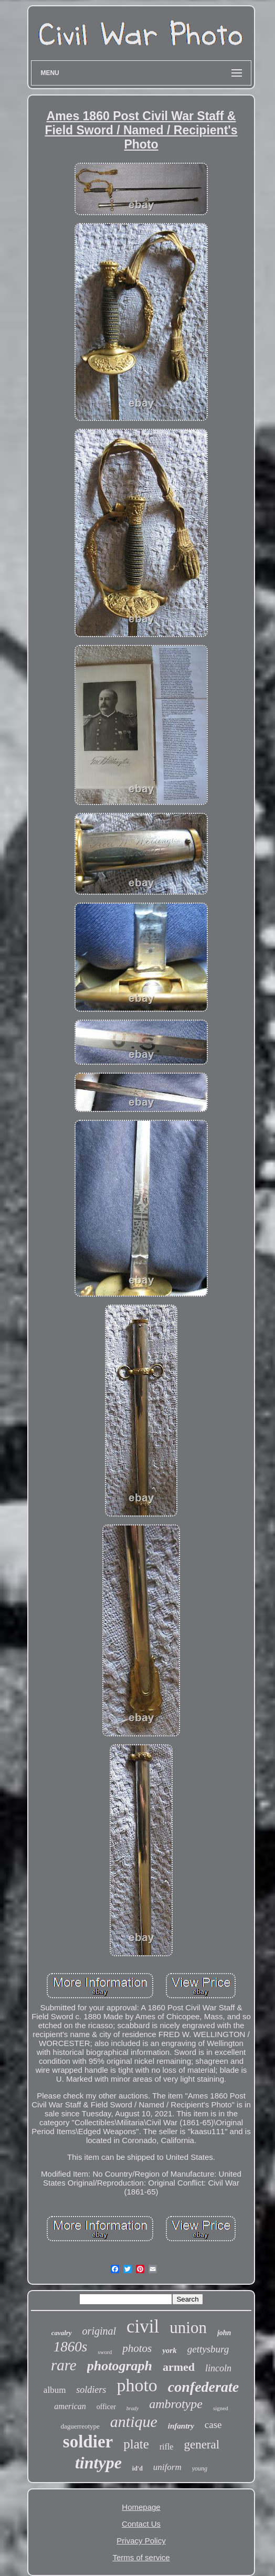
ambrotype (176, 2404)
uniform (167, 2467)
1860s (71, 2347)
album (55, 2390)
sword (105, 2352)
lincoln (218, 2368)
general (201, 2444)
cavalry (61, 2333)
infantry (181, 2426)
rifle (167, 2446)
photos (137, 2348)
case (213, 2424)
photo (137, 2385)
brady (132, 2408)
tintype (98, 2462)
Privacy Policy (141, 2540)
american (70, 2406)
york (169, 2350)
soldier (88, 2441)
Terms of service (141, 2557)
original (99, 2331)
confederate (203, 2387)
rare (64, 2365)
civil (142, 2326)
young (199, 2468)
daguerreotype (79, 2426)
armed (179, 2366)
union (188, 2327)
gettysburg (208, 2349)
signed (220, 2408)
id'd (137, 2468)
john (224, 2333)
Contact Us (141, 2523)
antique (133, 2421)
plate (136, 2444)
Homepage (141, 2507)
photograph (119, 2365)
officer (106, 2407)
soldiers (91, 2389)
